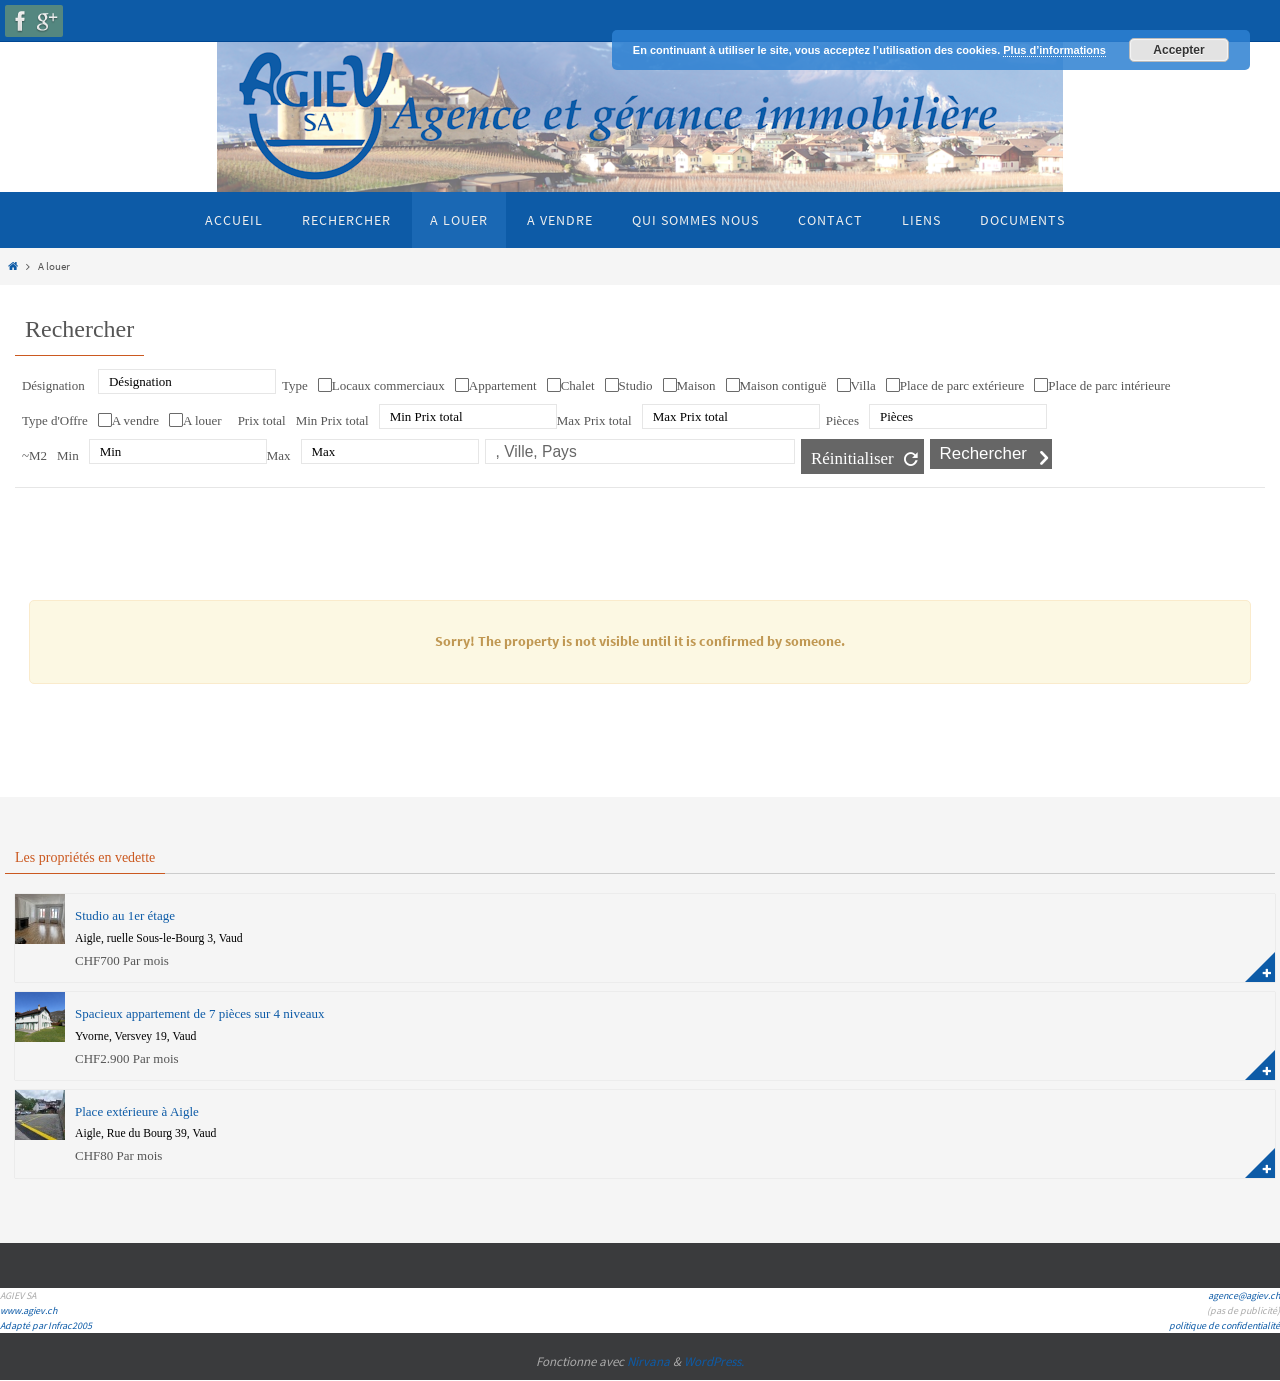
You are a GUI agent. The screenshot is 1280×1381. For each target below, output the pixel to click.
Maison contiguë (783, 385)
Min (68, 455)
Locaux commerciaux (388, 385)
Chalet (578, 385)
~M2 (34, 455)
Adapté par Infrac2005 (46, 1325)
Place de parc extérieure (962, 385)
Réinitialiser (852, 458)
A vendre (135, 420)
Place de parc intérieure (1109, 385)
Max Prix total (594, 420)
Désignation (53, 385)
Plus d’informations (1054, 50)
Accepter (1178, 50)
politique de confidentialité (1224, 1325)
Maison (696, 385)
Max (279, 455)
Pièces (842, 420)
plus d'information (1260, 967)
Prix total (262, 420)
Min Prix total (332, 420)
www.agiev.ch (28, 1310)
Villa (863, 385)
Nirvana (648, 1361)
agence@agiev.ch (1244, 1295)
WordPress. (714, 1361)
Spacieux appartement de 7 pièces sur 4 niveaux (199, 1013)
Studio (636, 385)
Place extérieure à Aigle (137, 1111)
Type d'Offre (55, 420)
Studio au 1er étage (125, 915)
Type (295, 385)
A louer (202, 420)
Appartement (503, 385)
